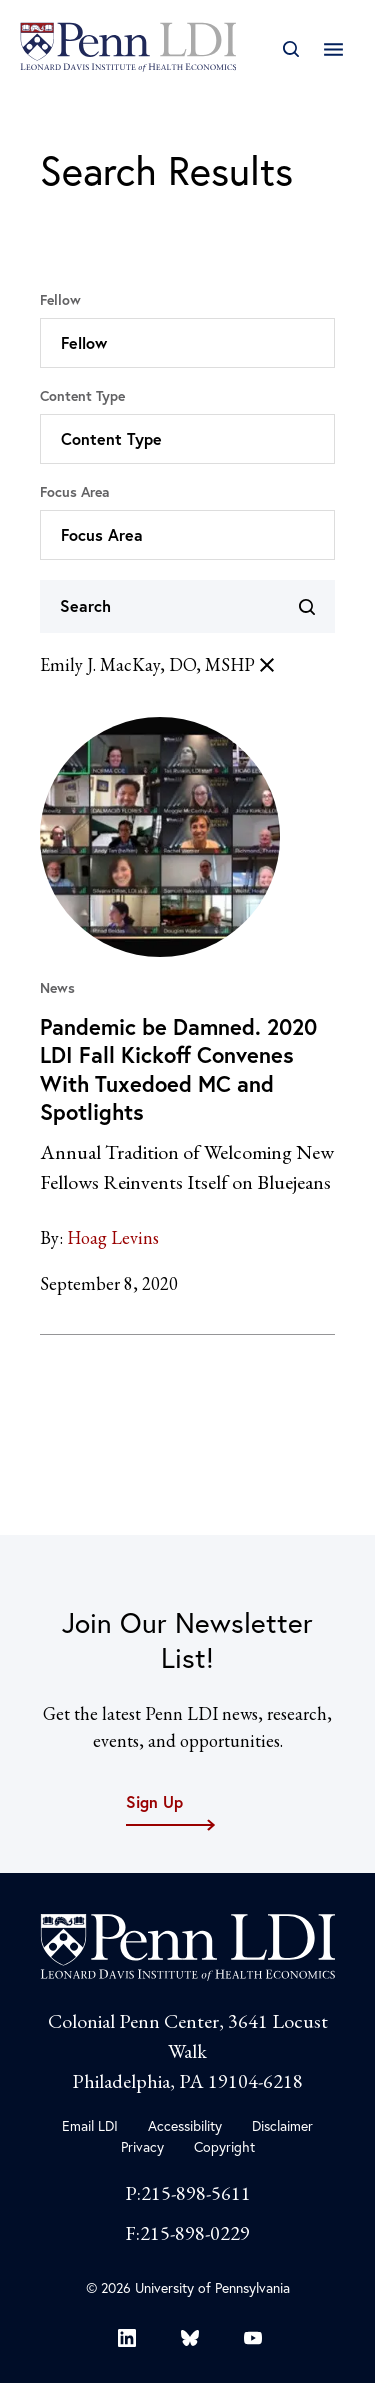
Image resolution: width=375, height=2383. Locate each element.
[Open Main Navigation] (333, 49)
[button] (187, 343)
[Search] (187, 606)
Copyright (224, 2147)
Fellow (60, 300)
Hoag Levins (113, 1237)
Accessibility (185, 2126)
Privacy (142, 2147)
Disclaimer (282, 2126)
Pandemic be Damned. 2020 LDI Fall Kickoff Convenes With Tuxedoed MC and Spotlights (178, 1069)
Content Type (82, 396)
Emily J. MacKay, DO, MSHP (159, 665)
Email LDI (90, 2126)
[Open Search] (290, 49)
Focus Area (75, 492)
